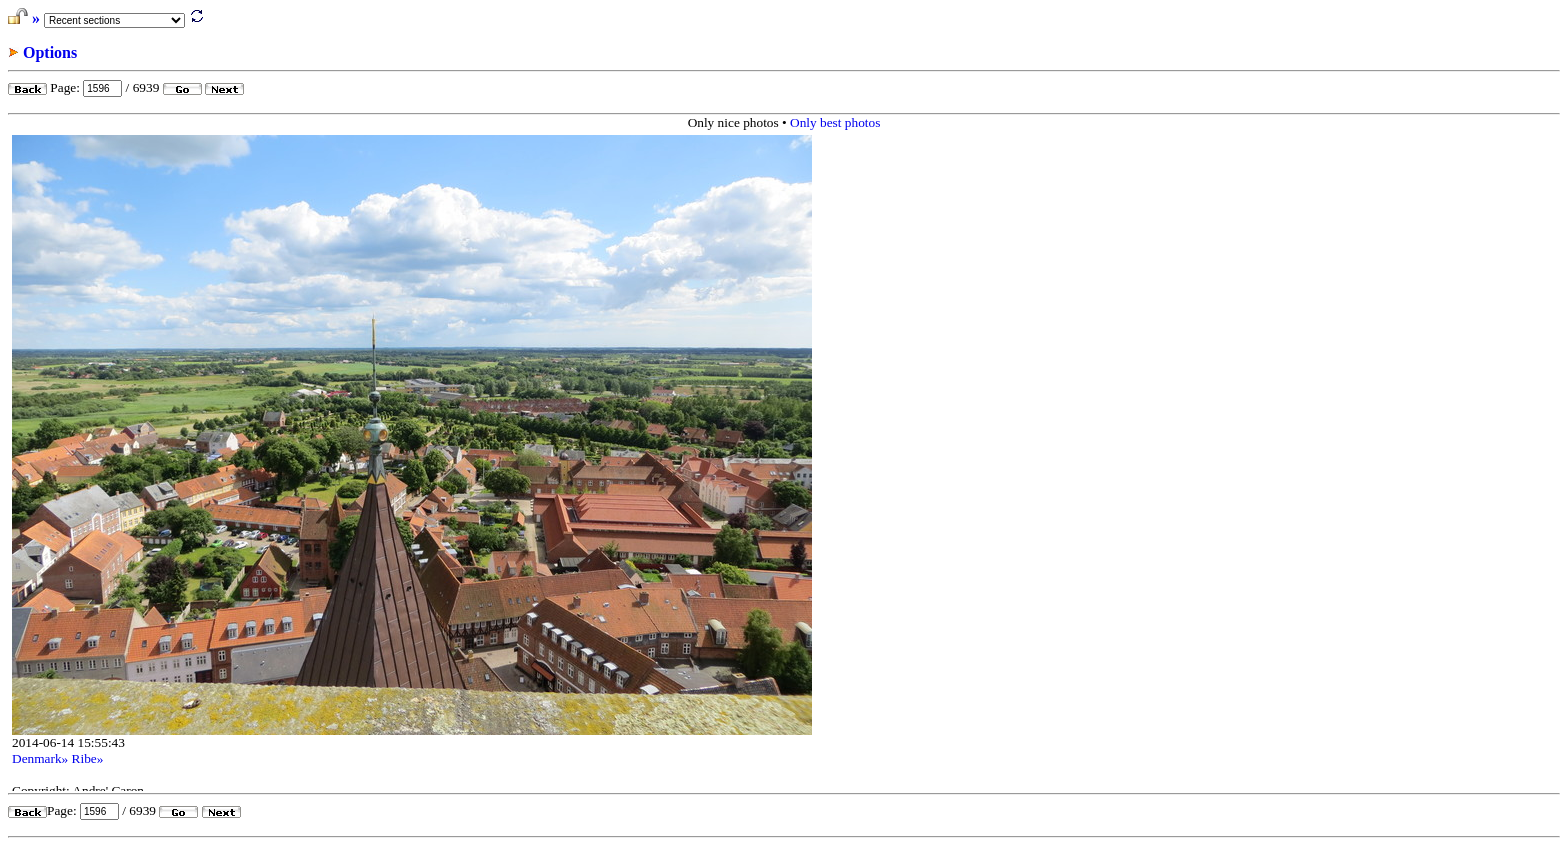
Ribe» (88, 758)
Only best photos (835, 122)
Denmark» (40, 758)
